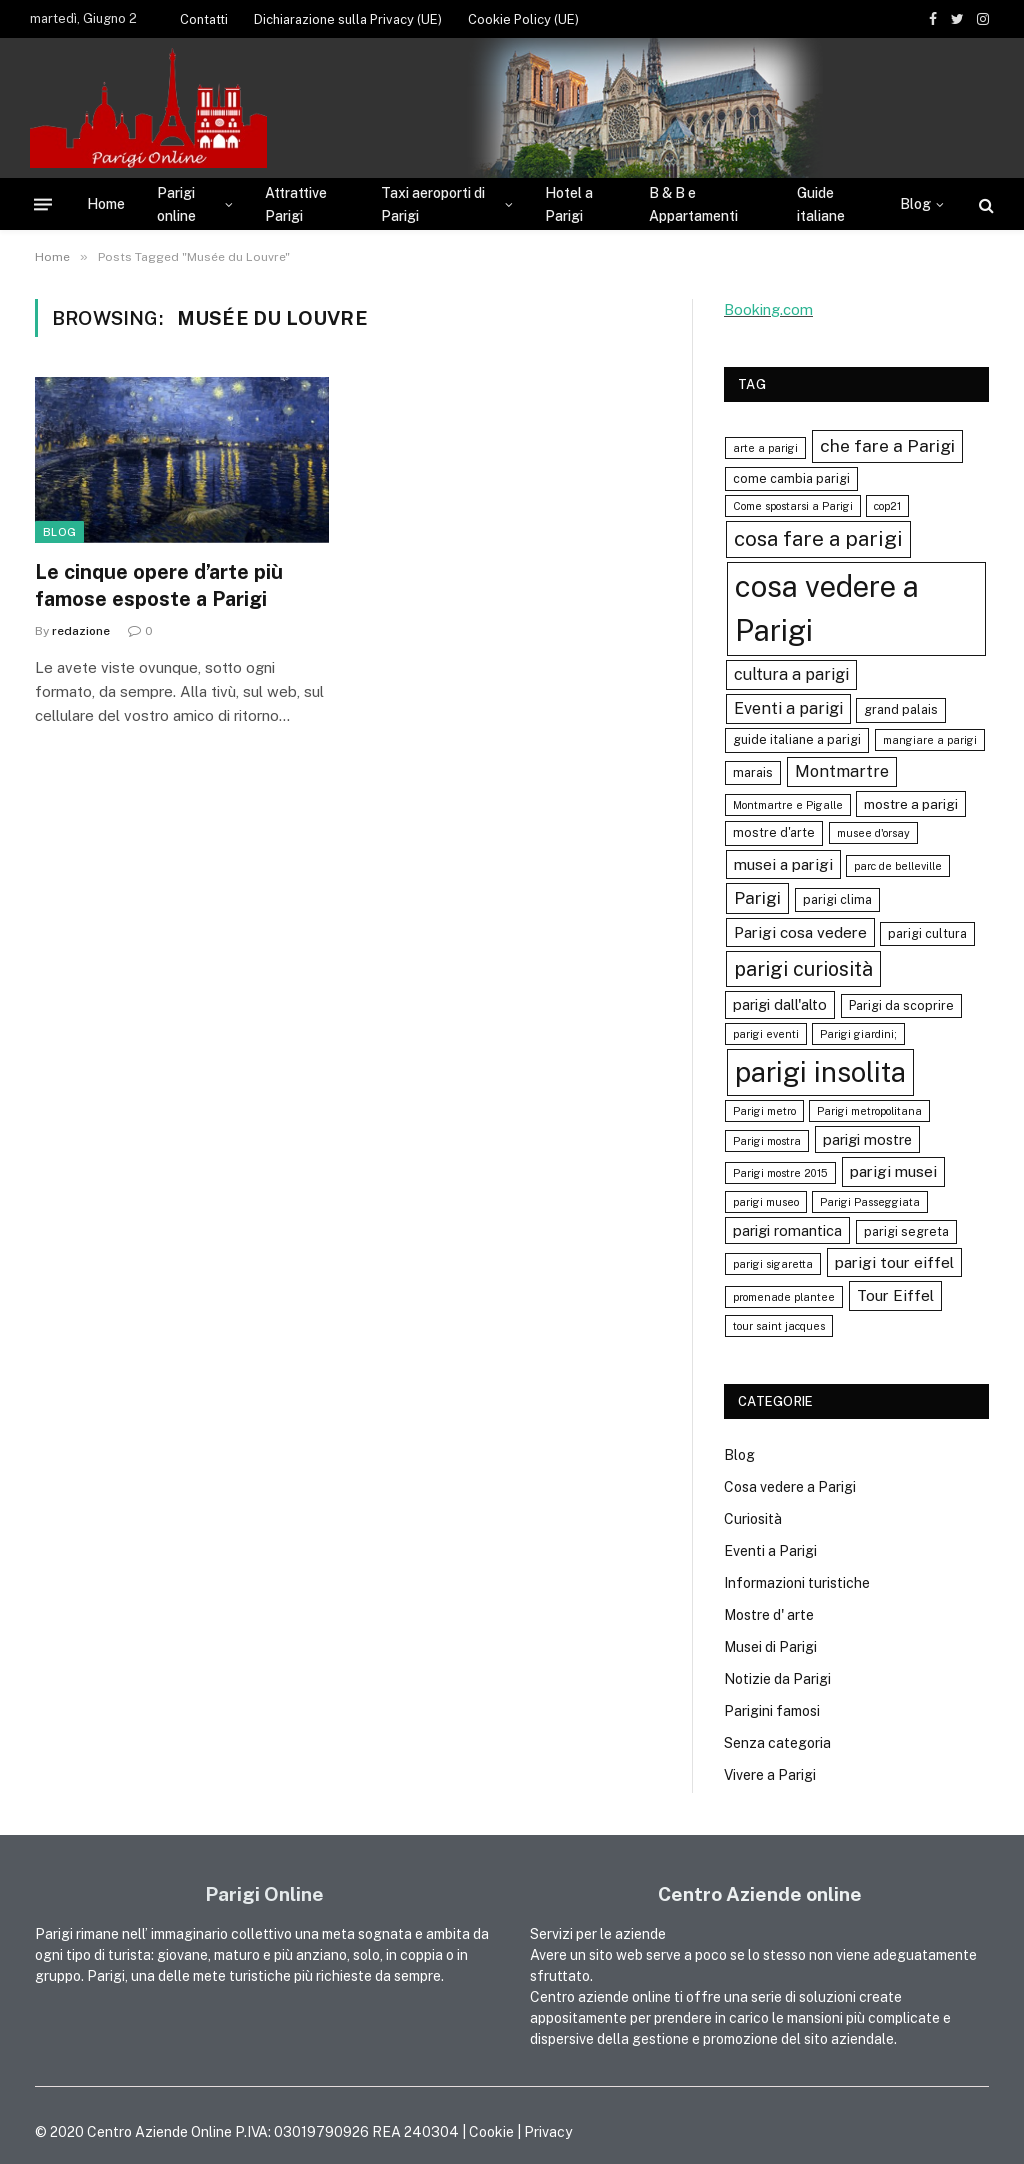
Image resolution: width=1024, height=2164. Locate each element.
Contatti (204, 19)
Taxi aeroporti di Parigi (433, 204)
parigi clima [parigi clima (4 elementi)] (837, 899)
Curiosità (753, 1519)
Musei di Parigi (770, 1647)
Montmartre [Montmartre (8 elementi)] (842, 771)
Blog (915, 204)
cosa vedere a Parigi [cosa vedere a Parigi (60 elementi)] (827, 608)
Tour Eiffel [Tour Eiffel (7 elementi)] (895, 1295)
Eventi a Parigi (770, 1551)
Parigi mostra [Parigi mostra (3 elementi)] (767, 1141)
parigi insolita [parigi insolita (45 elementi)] (820, 1072)
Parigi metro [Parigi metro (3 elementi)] (764, 1111)
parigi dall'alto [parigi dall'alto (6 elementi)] (780, 1004)
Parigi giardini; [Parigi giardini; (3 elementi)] (858, 1034)
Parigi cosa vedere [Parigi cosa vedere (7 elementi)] (800, 932)
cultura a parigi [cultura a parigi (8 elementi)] (791, 674)
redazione (81, 631)
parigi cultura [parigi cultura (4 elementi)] (927, 933)
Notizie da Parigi (777, 1679)
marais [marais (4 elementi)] (753, 772)
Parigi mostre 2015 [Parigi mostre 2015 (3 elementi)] (780, 1173)
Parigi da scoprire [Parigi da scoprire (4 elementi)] (901, 1005)
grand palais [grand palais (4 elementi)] (901, 709)
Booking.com (768, 309)
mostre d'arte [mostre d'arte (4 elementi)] (774, 832)
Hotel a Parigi (569, 204)
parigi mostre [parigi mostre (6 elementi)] (867, 1139)
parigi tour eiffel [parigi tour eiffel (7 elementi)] (894, 1262)
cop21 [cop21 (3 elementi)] (887, 506)
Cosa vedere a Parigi (790, 1487)
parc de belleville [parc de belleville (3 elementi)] (898, 866)
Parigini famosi (772, 1711)
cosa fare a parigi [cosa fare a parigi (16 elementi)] (818, 538)
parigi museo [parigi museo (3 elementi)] (766, 1202)
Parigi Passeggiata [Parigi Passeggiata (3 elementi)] (870, 1202)
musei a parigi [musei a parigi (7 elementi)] (783, 864)
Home (106, 204)
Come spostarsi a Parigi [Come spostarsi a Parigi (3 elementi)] (793, 506)
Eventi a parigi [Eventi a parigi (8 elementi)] (788, 708)
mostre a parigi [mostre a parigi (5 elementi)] (911, 804)
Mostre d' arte (769, 1615)
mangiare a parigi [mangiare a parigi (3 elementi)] (930, 740)
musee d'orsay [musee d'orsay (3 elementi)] (873, 833)
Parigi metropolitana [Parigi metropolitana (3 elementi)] (869, 1111)
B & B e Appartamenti (693, 204)
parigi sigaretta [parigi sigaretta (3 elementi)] (773, 1264)
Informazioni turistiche (797, 1583)
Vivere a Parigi (770, 1775)
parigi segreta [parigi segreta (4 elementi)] (906, 1231)
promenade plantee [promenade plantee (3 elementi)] (784, 1297)
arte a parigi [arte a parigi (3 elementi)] (765, 448)
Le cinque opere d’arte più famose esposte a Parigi (159, 585)
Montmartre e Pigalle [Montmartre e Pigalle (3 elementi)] (788, 805)
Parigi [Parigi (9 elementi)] (757, 898)
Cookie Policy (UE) (523, 19)
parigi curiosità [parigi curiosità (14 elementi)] (803, 968)
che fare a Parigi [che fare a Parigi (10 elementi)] (887, 445)
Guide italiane (821, 204)
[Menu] (43, 204)
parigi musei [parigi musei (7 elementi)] (893, 1171)
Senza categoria (777, 1743)
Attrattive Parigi (296, 204)
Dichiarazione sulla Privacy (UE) (348, 19)
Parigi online (176, 204)
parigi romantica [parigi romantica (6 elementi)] (787, 1230)
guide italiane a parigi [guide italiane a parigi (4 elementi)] (797, 739)
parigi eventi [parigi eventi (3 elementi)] (766, 1034)
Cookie (491, 2132)
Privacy (548, 2132)
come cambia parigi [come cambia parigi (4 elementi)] (791, 478)
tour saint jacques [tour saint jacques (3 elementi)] (779, 1326)
